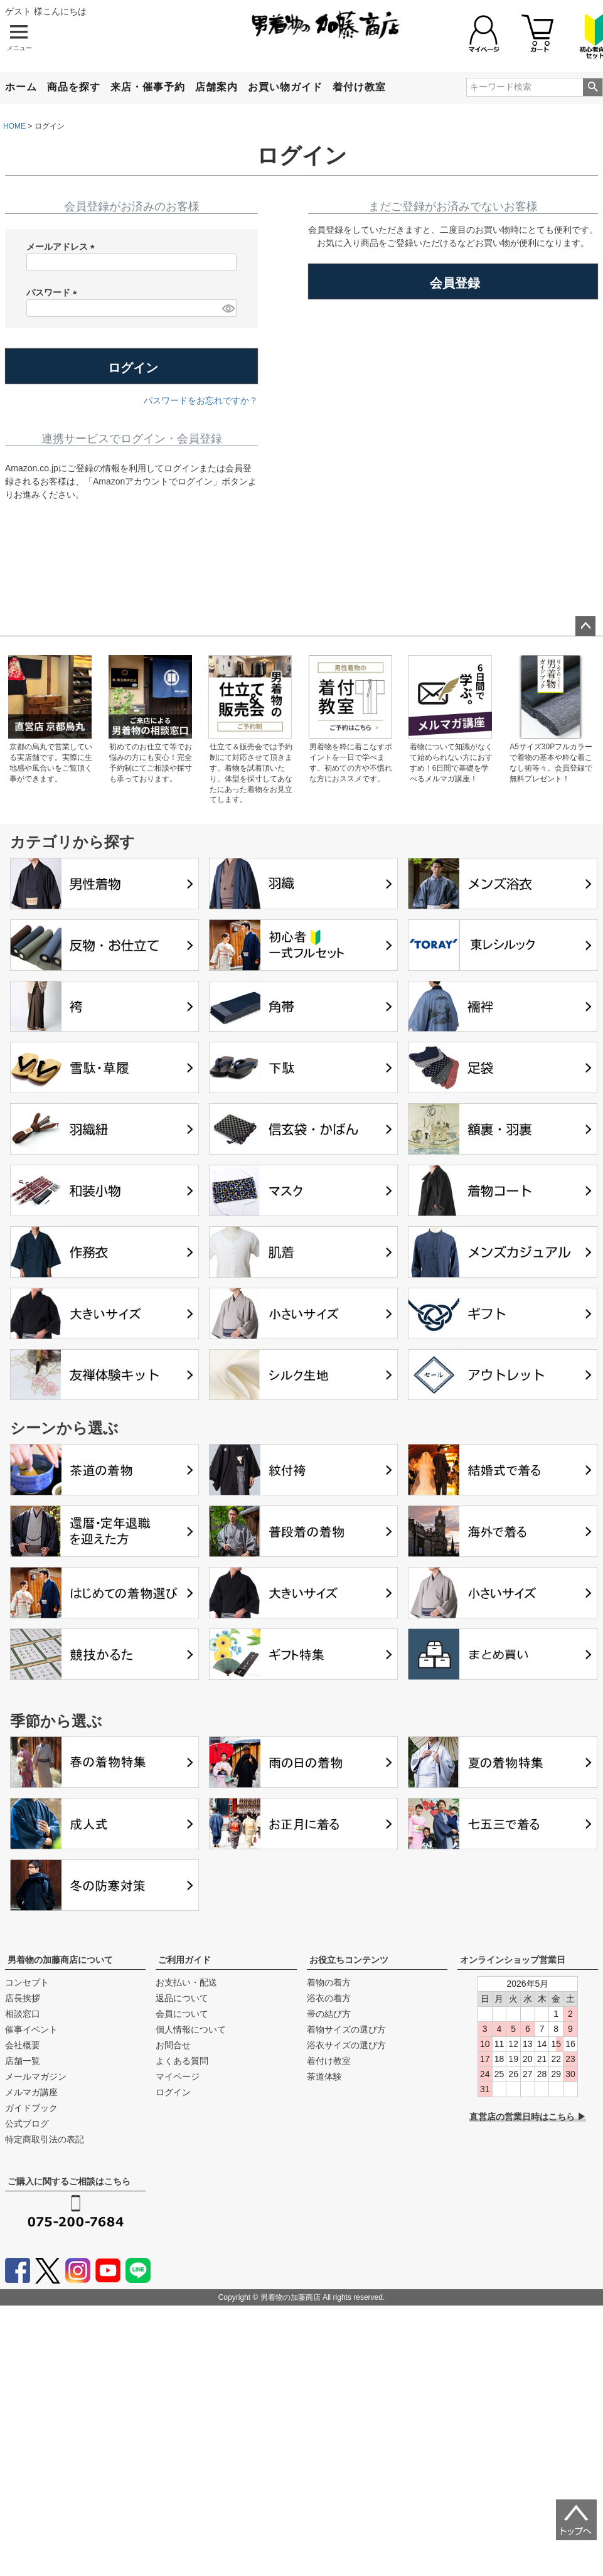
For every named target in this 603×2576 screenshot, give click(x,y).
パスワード (54, 293)
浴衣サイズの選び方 (346, 2045)
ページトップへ (585, 626)
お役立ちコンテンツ (348, 1960)
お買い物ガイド (285, 87)
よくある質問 (182, 2061)
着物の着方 (329, 1982)
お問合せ (173, 2045)
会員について (182, 2014)
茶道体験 (324, 2076)
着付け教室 (359, 87)
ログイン (173, 2092)
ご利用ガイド (184, 1960)
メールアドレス (62, 247)
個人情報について (191, 2029)
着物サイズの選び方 (346, 2029)
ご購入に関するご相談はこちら (69, 2181)
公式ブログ (27, 2124)
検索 (592, 87)
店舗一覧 (22, 2061)
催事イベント (31, 2029)
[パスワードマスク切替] (227, 308)
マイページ (178, 2076)
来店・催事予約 (147, 87)
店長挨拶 (22, 1998)
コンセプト (27, 1982)
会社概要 (22, 2045)
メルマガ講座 (31, 2092)
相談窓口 (22, 2014)
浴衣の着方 (329, 1998)
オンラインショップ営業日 (512, 1960)
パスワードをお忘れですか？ (201, 400)
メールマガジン (36, 2076)
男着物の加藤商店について (60, 1960)
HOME (14, 126)
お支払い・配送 (186, 1982)
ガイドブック (31, 2108)
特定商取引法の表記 (44, 2139)
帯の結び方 (329, 2014)
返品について (182, 1998)
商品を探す (73, 87)
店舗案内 (216, 87)
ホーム (21, 87)
